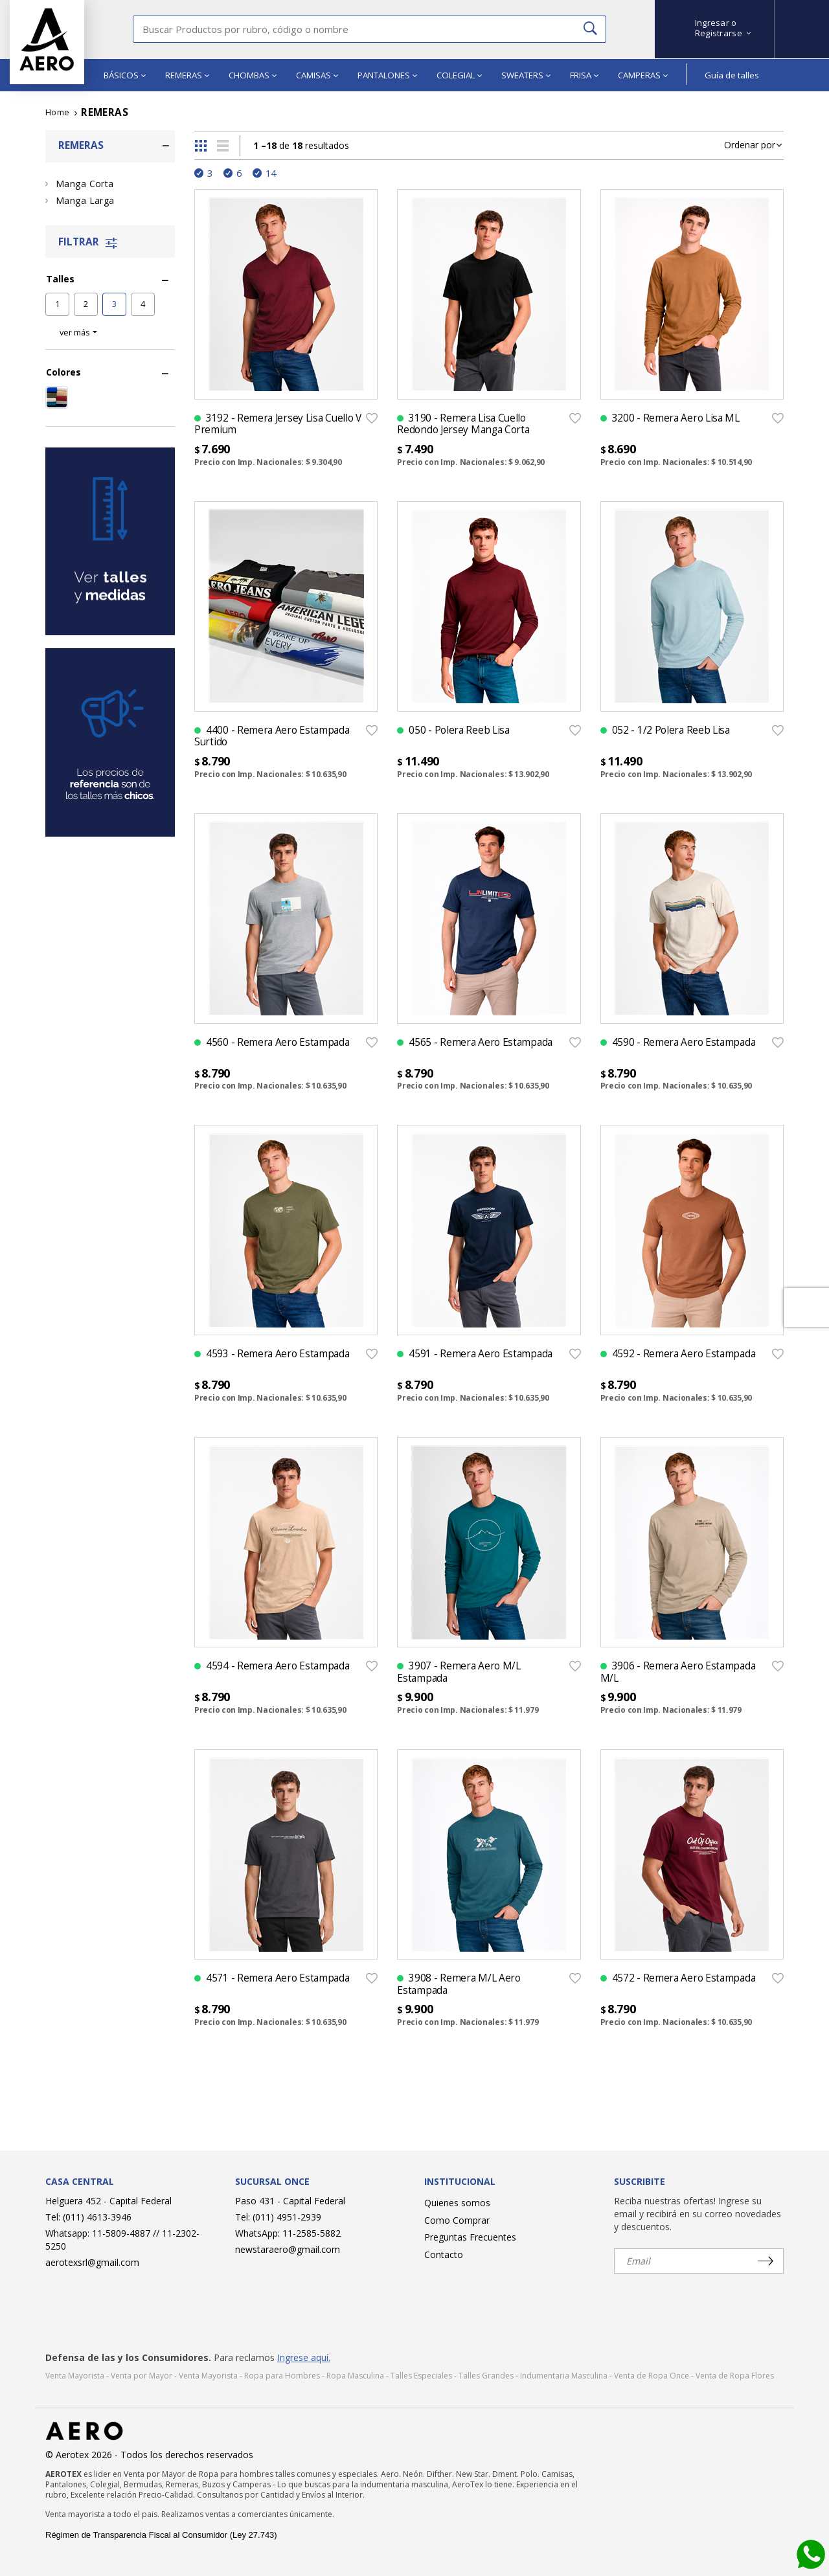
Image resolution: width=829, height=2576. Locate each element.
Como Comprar (457, 2220)
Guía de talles (732, 75)
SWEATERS (526, 75)
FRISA (584, 75)
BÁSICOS (125, 75)
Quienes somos (457, 2203)
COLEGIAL (459, 75)
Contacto (443, 2254)
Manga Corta (85, 183)
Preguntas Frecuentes (470, 2237)
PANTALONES (387, 75)
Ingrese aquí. (303, 2357)
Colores (63, 372)
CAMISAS (317, 75)
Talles (60, 279)
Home (57, 112)
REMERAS (187, 75)
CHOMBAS (253, 75)
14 (271, 172)
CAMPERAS (643, 75)
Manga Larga (85, 200)
